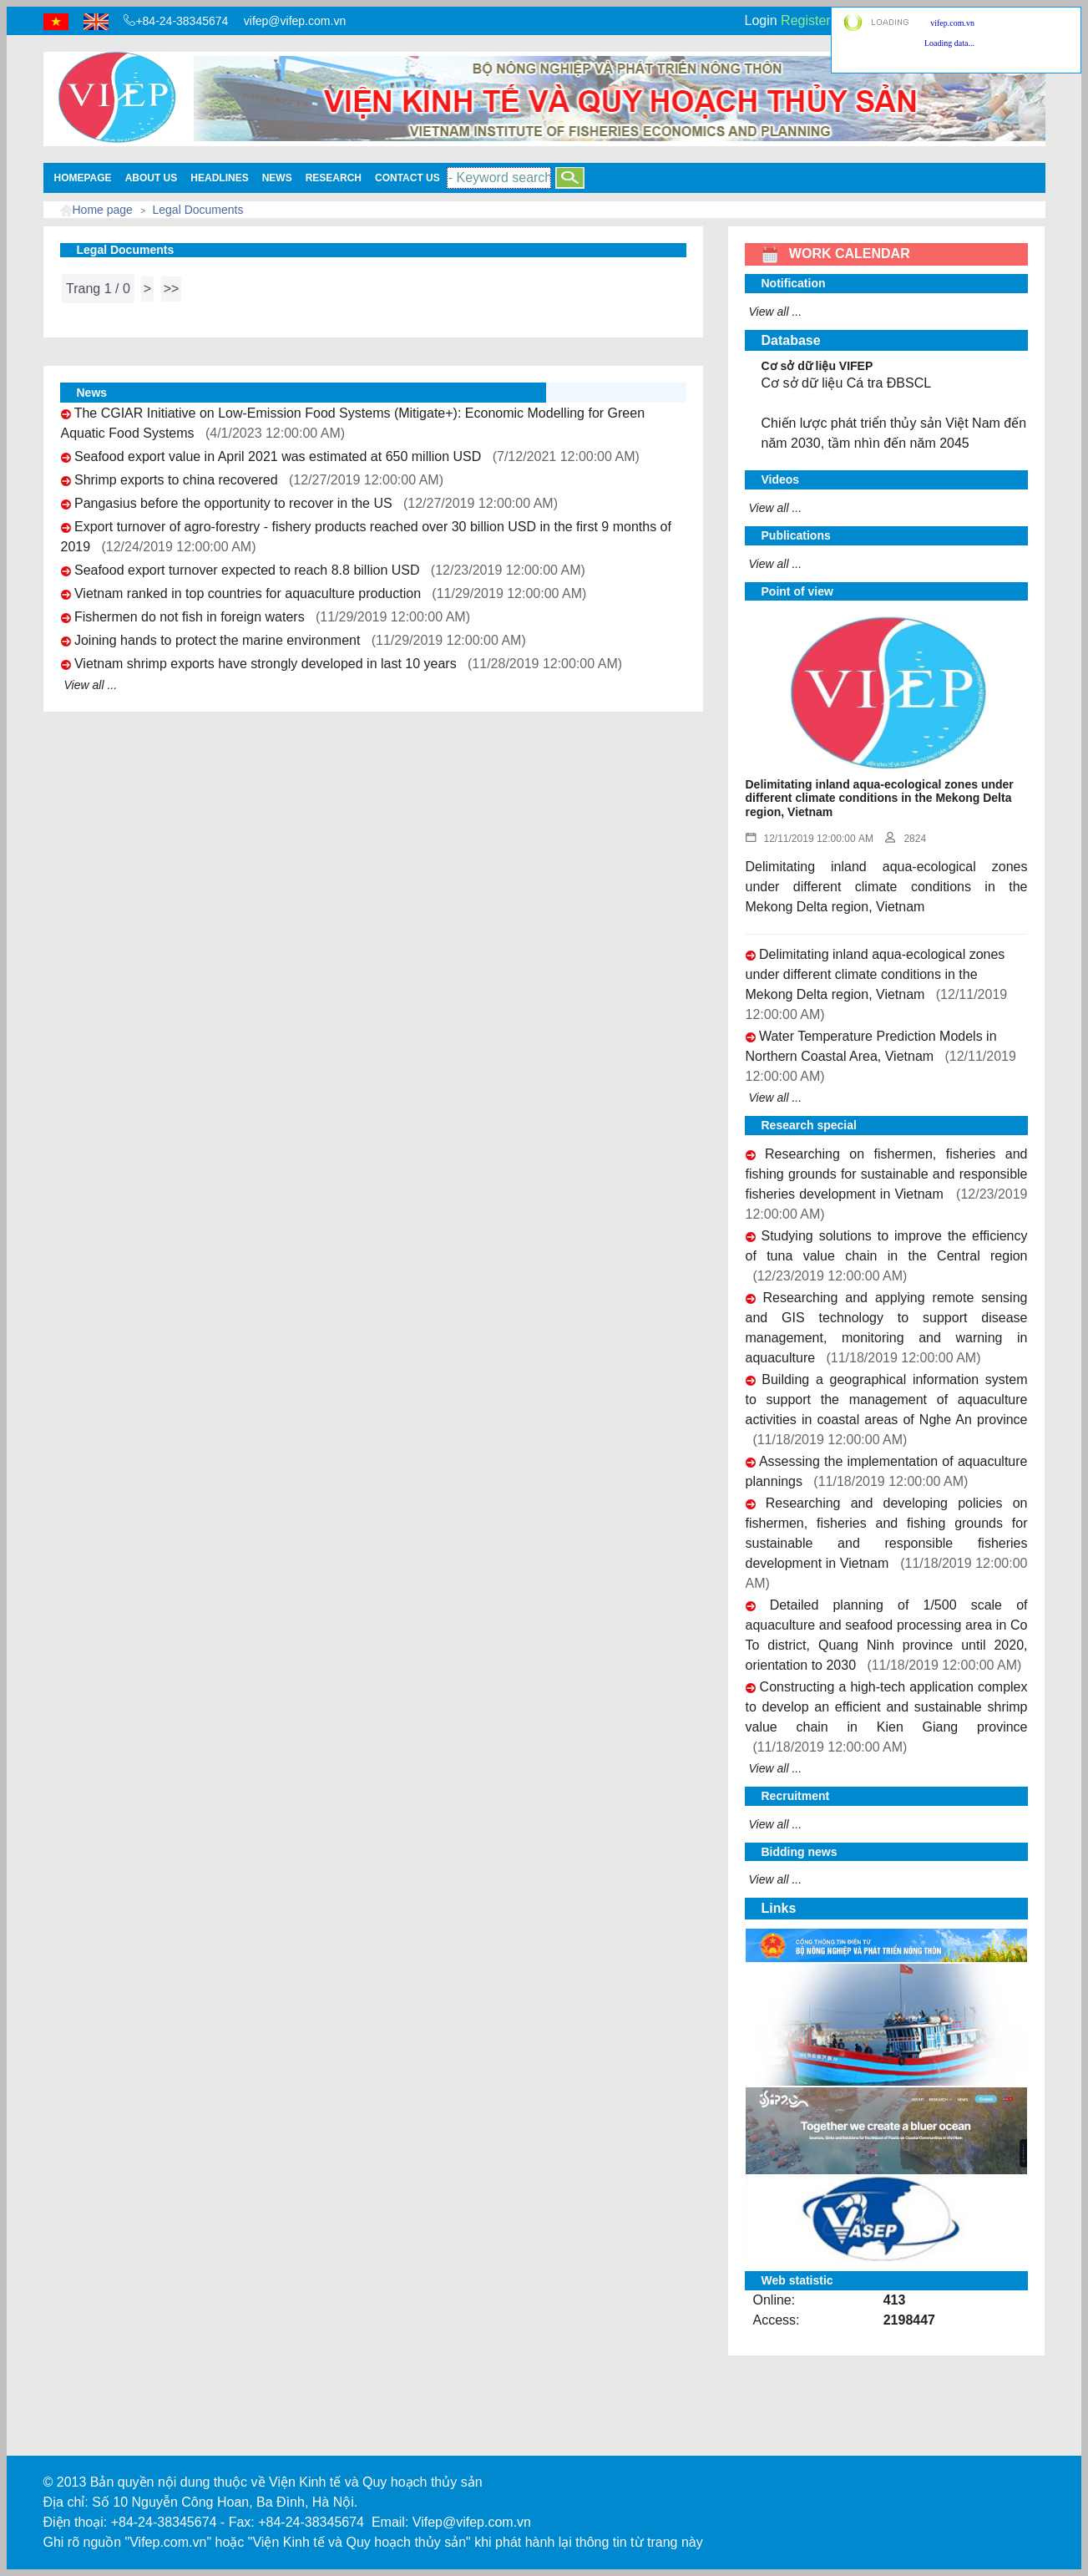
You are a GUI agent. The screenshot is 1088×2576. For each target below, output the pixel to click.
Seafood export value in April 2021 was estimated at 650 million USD (277, 456)
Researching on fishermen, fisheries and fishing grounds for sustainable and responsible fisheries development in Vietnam (887, 1174)
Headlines (219, 178)
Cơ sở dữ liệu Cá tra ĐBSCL (847, 383)
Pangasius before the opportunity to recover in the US (233, 503)
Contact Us (407, 178)
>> (172, 288)
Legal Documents (198, 209)
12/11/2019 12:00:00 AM (809, 838)
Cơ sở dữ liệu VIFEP (817, 366)
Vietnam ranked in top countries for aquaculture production (247, 593)
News (277, 178)
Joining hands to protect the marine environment (217, 640)
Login (761, 20)
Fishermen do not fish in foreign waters (189, 617)
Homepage (83, 178)
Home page (103, 209)
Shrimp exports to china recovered (176, 480)
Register (806, 20)
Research (334, 178)
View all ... (91, 685)
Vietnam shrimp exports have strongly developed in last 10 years (265, 664)
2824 (905, 838)
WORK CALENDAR (836, 253)
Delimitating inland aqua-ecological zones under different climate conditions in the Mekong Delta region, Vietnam (875, 974)
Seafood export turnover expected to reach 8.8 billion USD (247, 570)
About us (151, 178)
